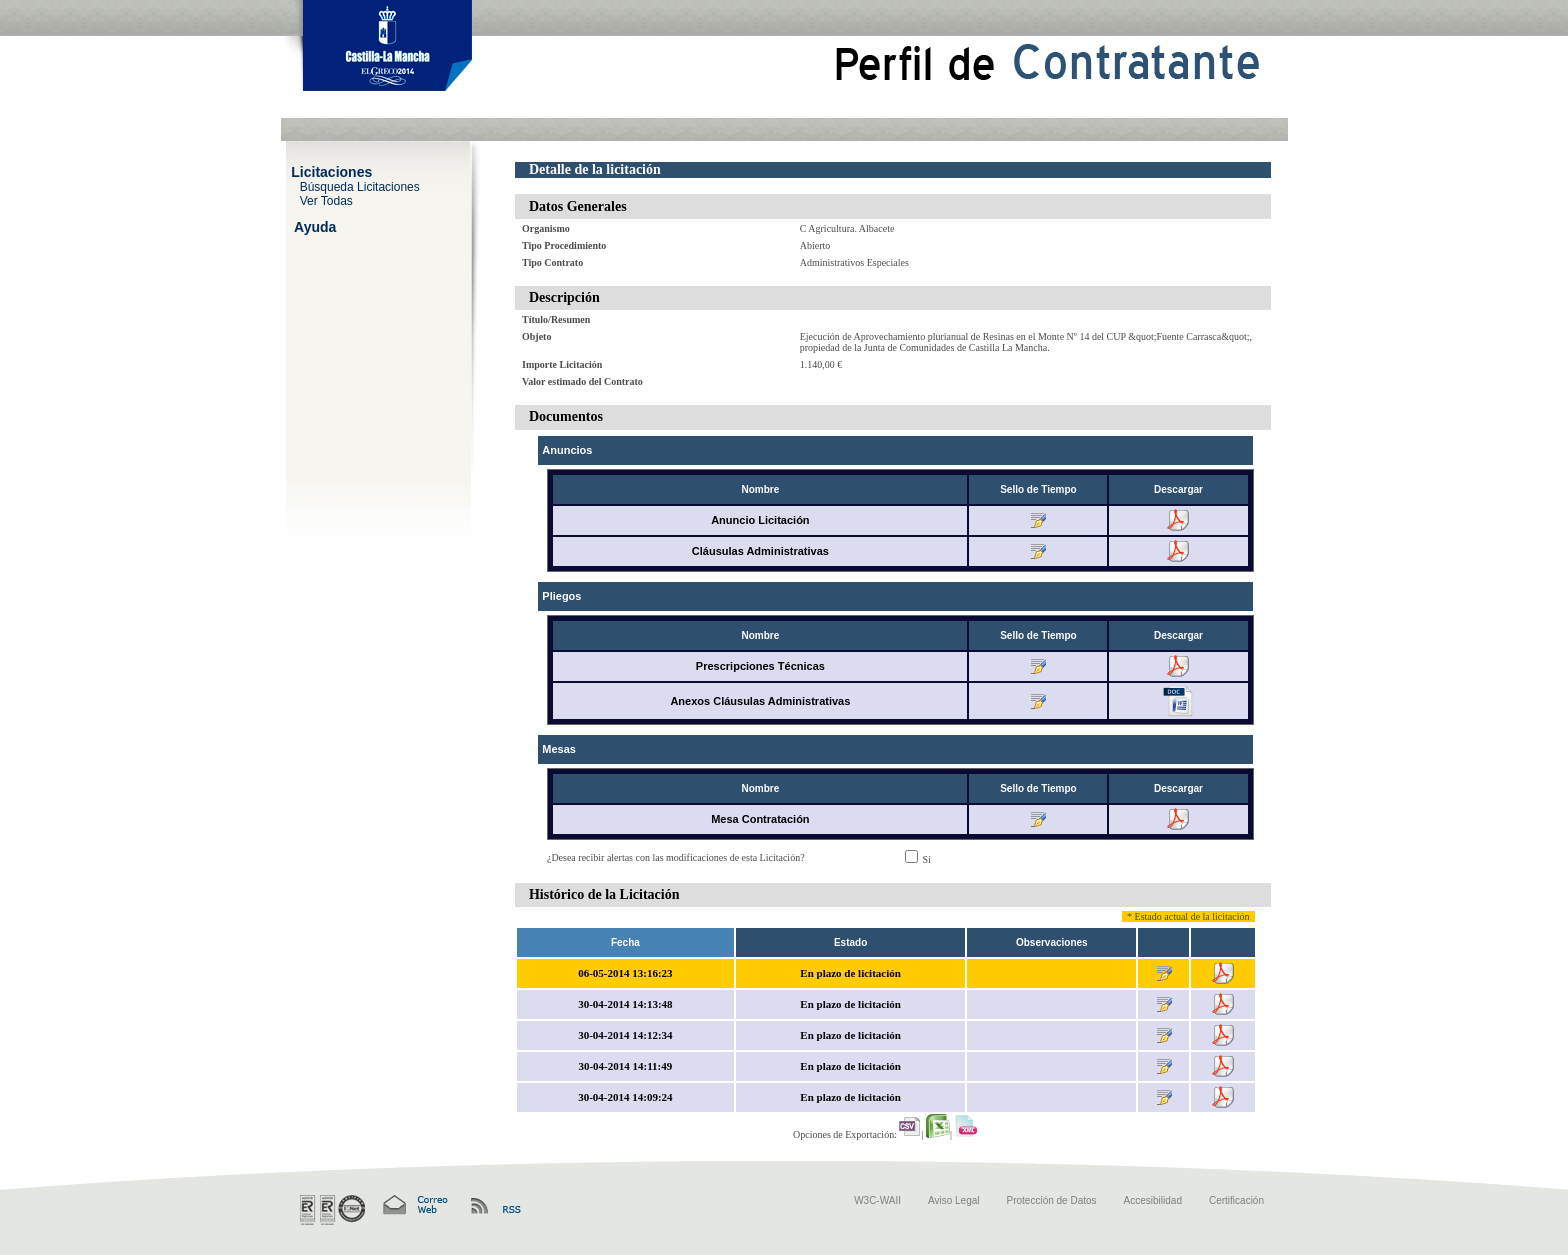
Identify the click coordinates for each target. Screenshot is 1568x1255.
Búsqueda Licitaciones (360, 186)
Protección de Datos (1052, 1200)
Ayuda (315, 226)
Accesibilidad (1153, 1200)
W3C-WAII (877, 1200)
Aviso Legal (954, 1200)
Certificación (1236, 1200)
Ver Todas (326, 200)
